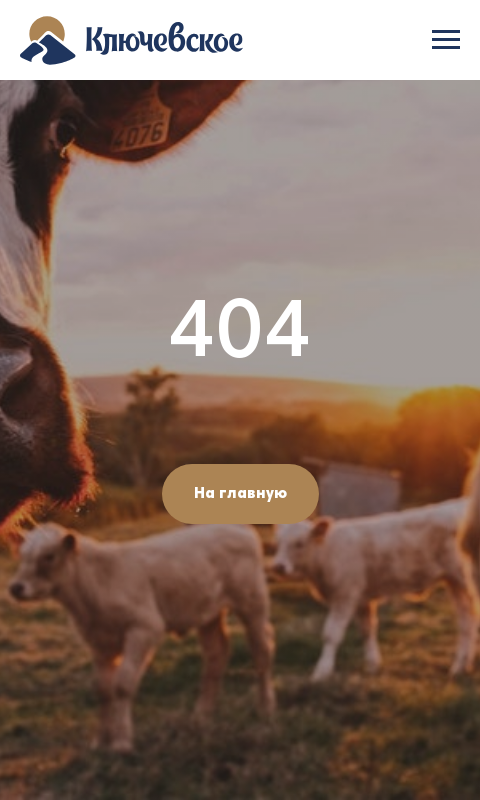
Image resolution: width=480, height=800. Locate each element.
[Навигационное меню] (446, 40)
